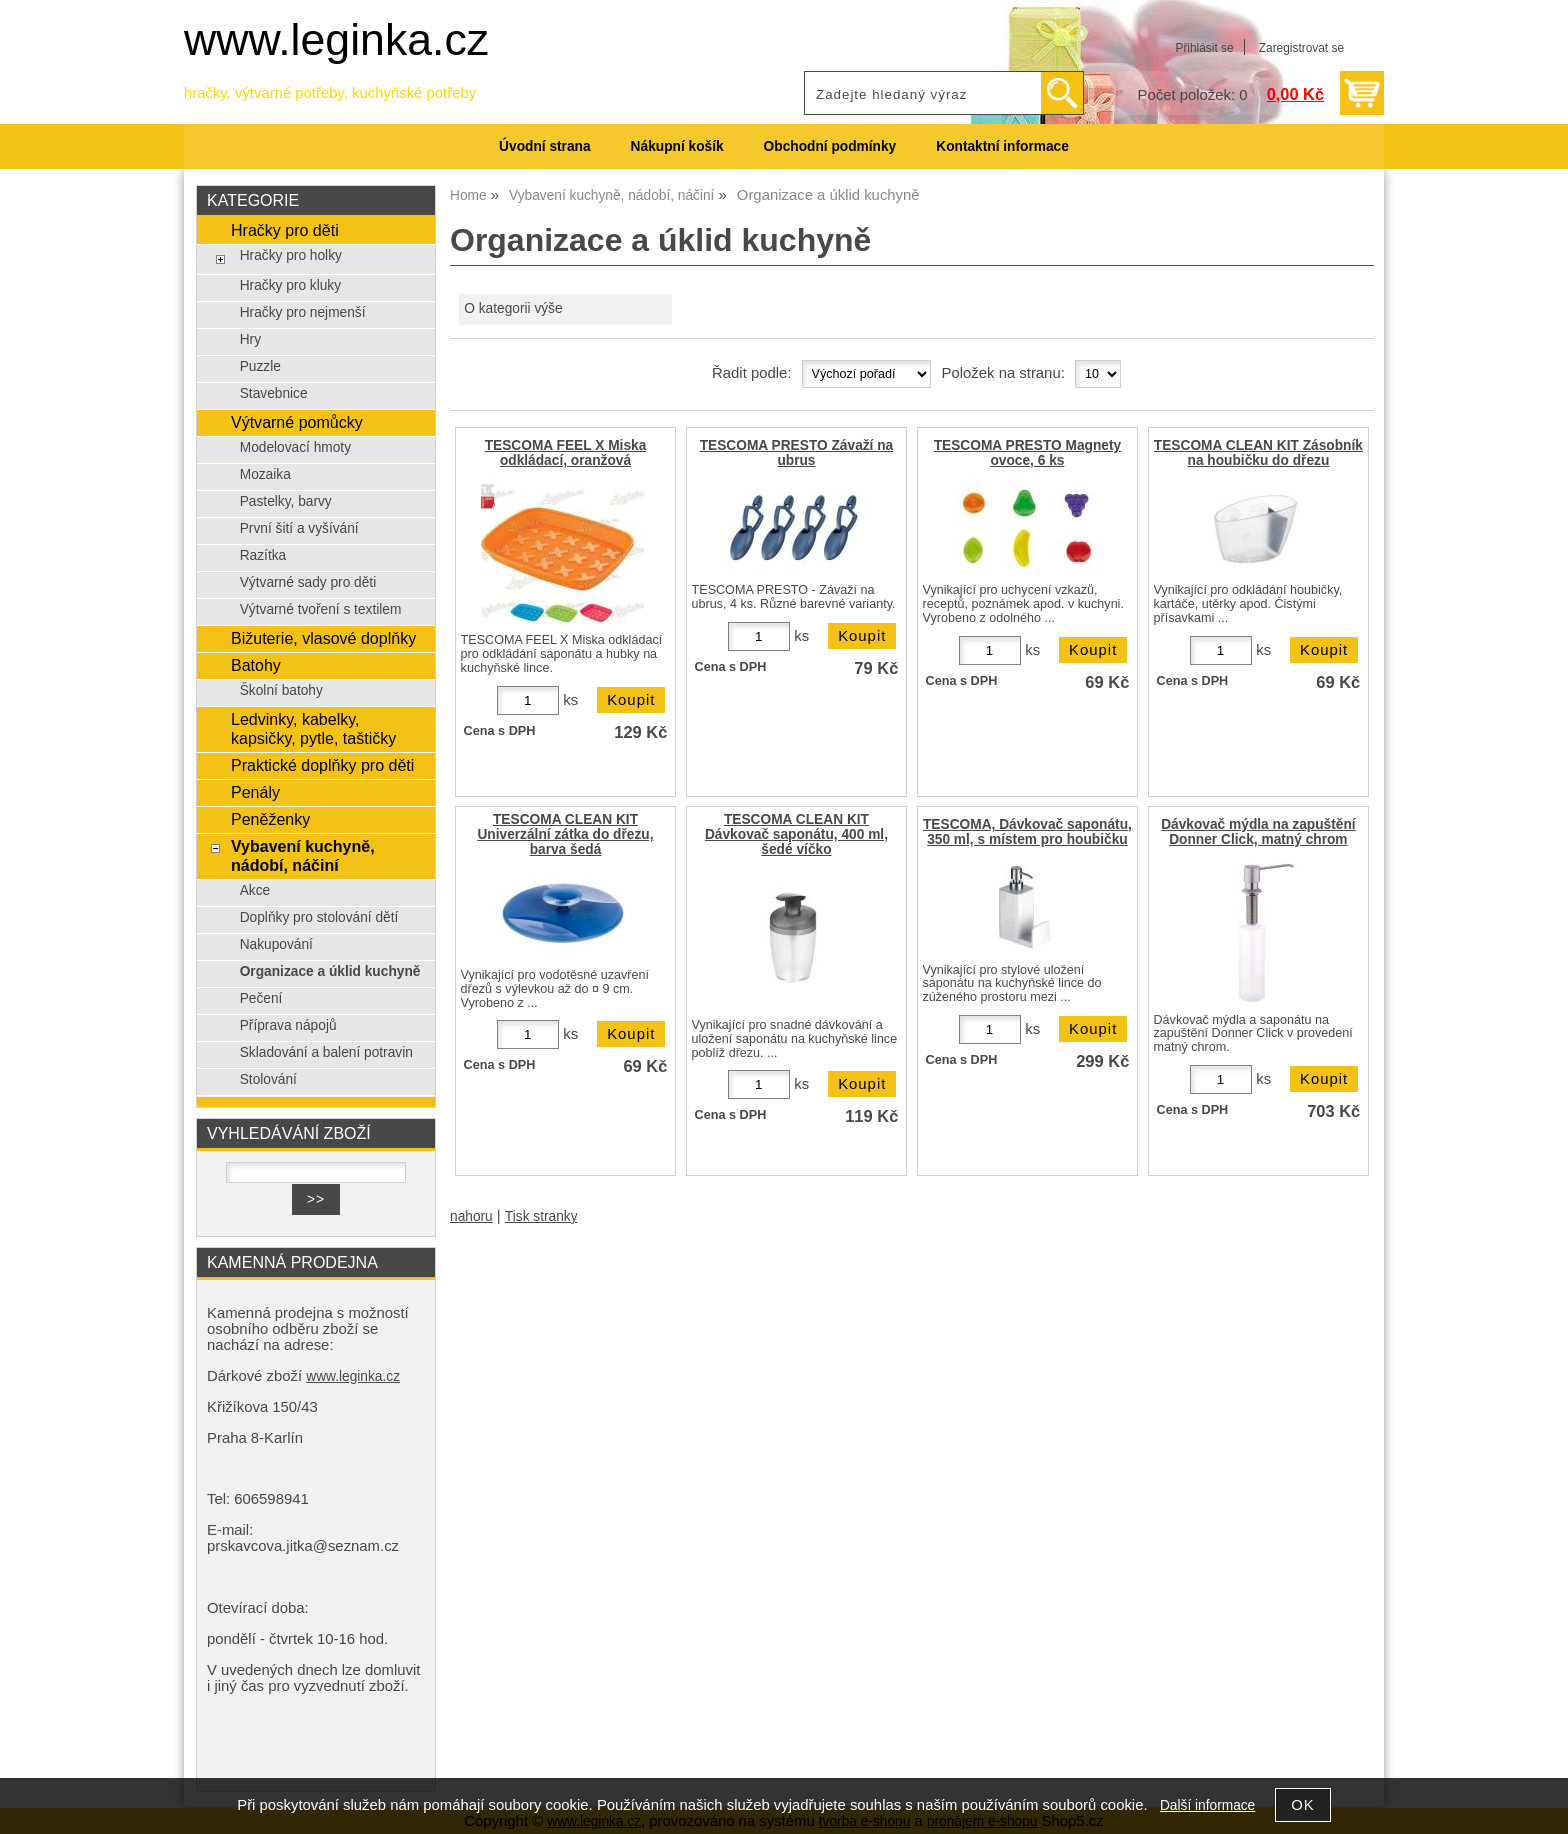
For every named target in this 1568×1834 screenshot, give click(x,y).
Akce (255, 890)
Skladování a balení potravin (326, 1052)
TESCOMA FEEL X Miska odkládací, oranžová (566, 453)
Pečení (261, 998)
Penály (255, 792)
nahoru (471, 1216)
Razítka (263, 555)
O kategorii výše (513, 308)
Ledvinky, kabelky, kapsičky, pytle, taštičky (313, 728)
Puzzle (260, 366)
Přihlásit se (1204, 48)
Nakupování (276, 944)
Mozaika (265, 474)
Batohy (256, 665)
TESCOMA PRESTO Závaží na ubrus (797, 453)
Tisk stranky (541, 1216)
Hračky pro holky (291, 255)
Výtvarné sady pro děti (308, 582)
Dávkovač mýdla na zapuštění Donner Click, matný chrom (1258, 832)
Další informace (1207, 1805)
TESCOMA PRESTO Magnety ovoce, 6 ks (1028, 453)
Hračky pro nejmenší (303, 312)
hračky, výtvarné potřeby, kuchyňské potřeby (330, 93)
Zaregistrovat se (1301, 48)
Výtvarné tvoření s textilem (321, 609)
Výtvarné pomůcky (297, 422)
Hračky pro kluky (290, 285)
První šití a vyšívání (299, 528)
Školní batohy (281, 690)
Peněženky (270, 819)
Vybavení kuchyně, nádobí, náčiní (303, 855)
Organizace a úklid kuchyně (330, 971)
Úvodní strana (544, 146)
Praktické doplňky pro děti (322, 765)
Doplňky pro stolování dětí (319, 917)
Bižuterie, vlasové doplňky (323, 638)
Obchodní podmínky (830, 146)
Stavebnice (274, 393)
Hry (250, 339)
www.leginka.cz (336, 39)
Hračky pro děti (285, 230)
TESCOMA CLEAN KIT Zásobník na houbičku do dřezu (1258, 453)
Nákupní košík (677, 146)
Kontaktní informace (1002, 146)
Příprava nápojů (288, 1025)
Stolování (268, 1079)
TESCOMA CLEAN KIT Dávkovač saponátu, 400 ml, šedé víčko (796, 834)
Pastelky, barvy (286, 501)
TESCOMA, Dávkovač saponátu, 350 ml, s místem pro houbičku (1027, 832)
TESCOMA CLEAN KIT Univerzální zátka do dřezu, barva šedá (565, 834)
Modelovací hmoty (295, 447)
